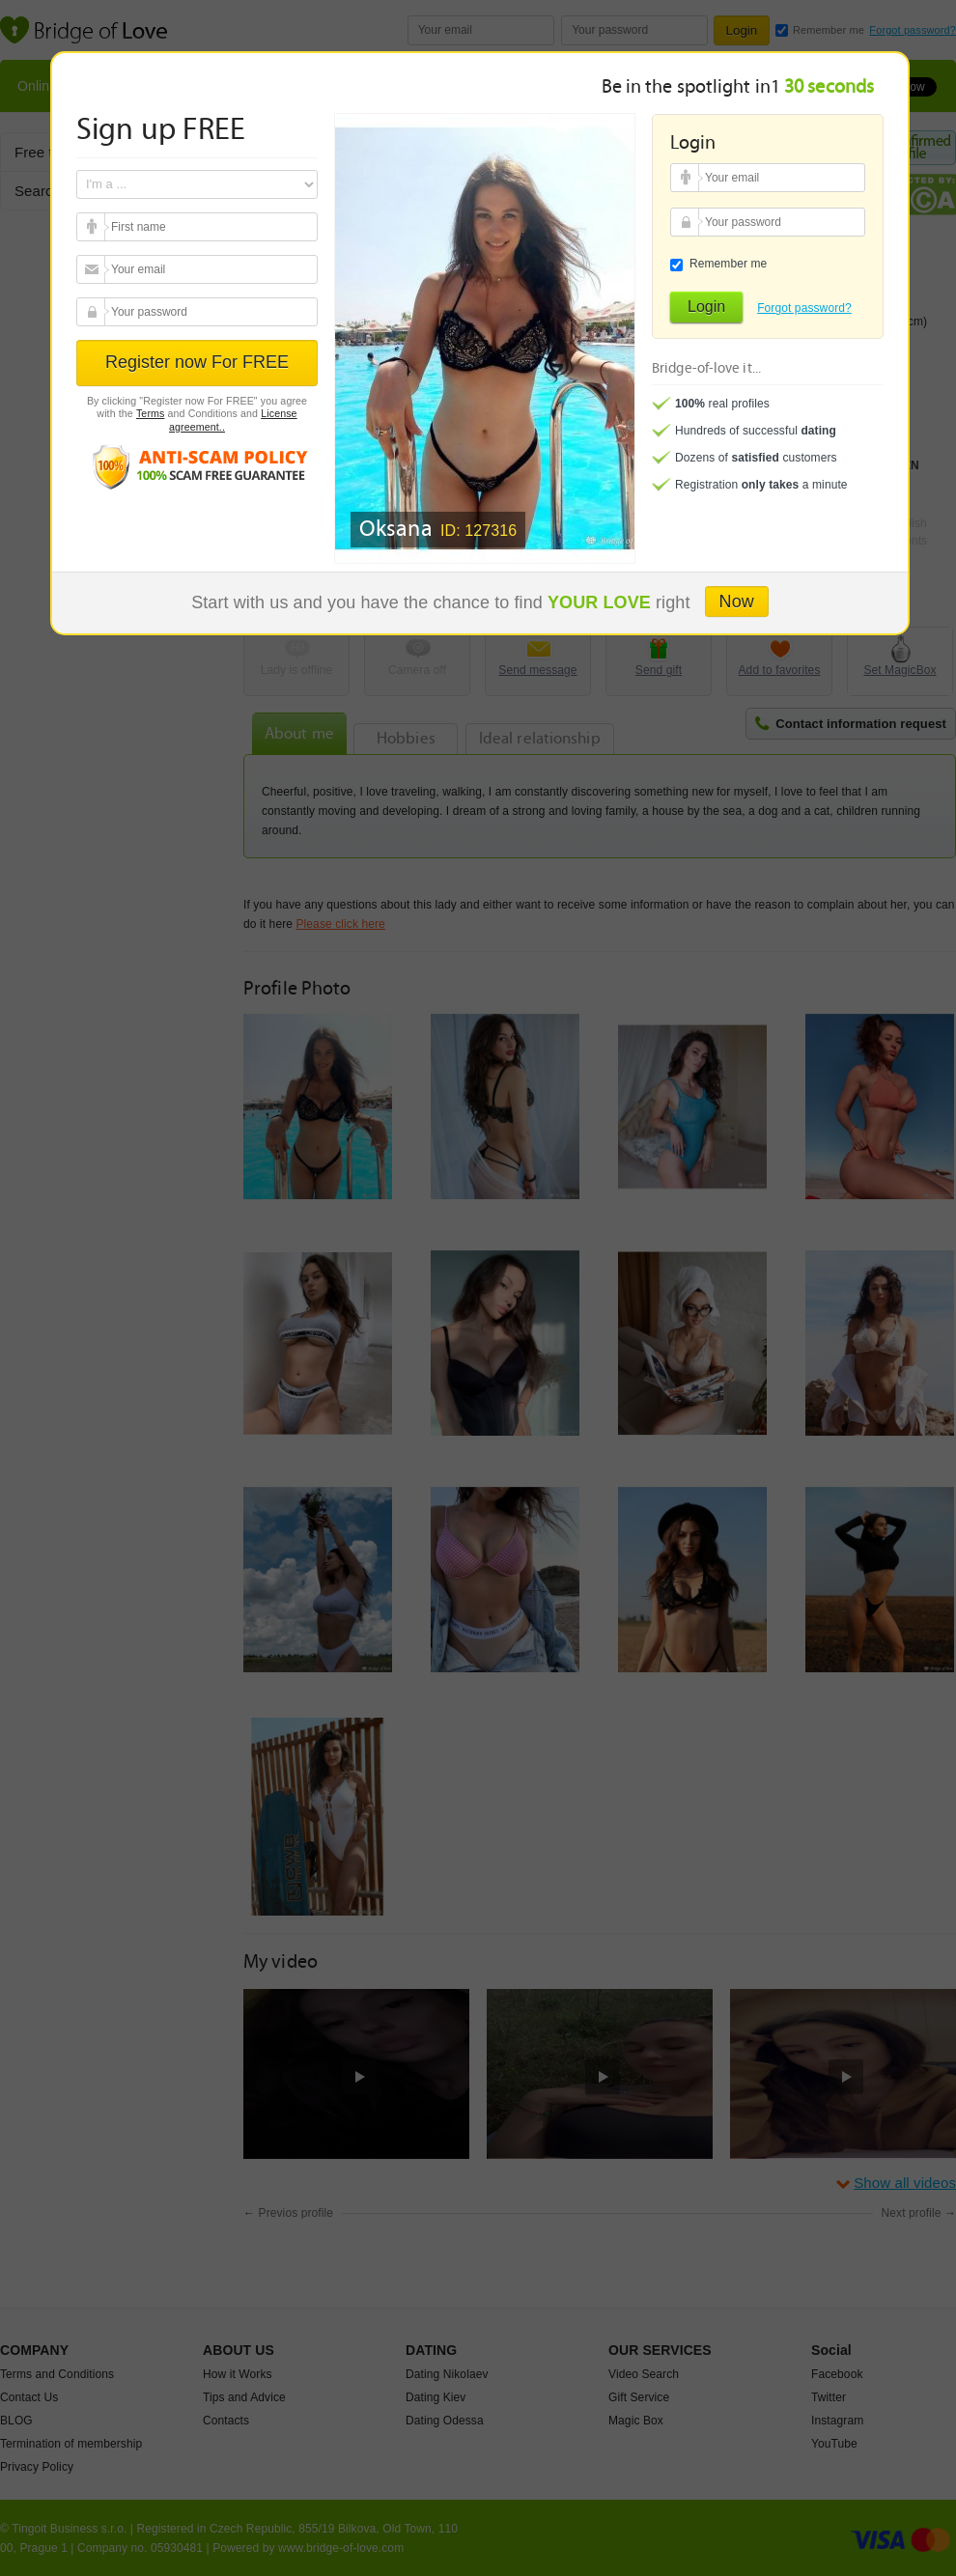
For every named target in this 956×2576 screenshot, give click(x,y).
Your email (93, 226)
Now (736, 601)
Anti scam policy (197, 465)
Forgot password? (804, 308)
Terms (150, 413)
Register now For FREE (197, 362)
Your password (93, 311)
